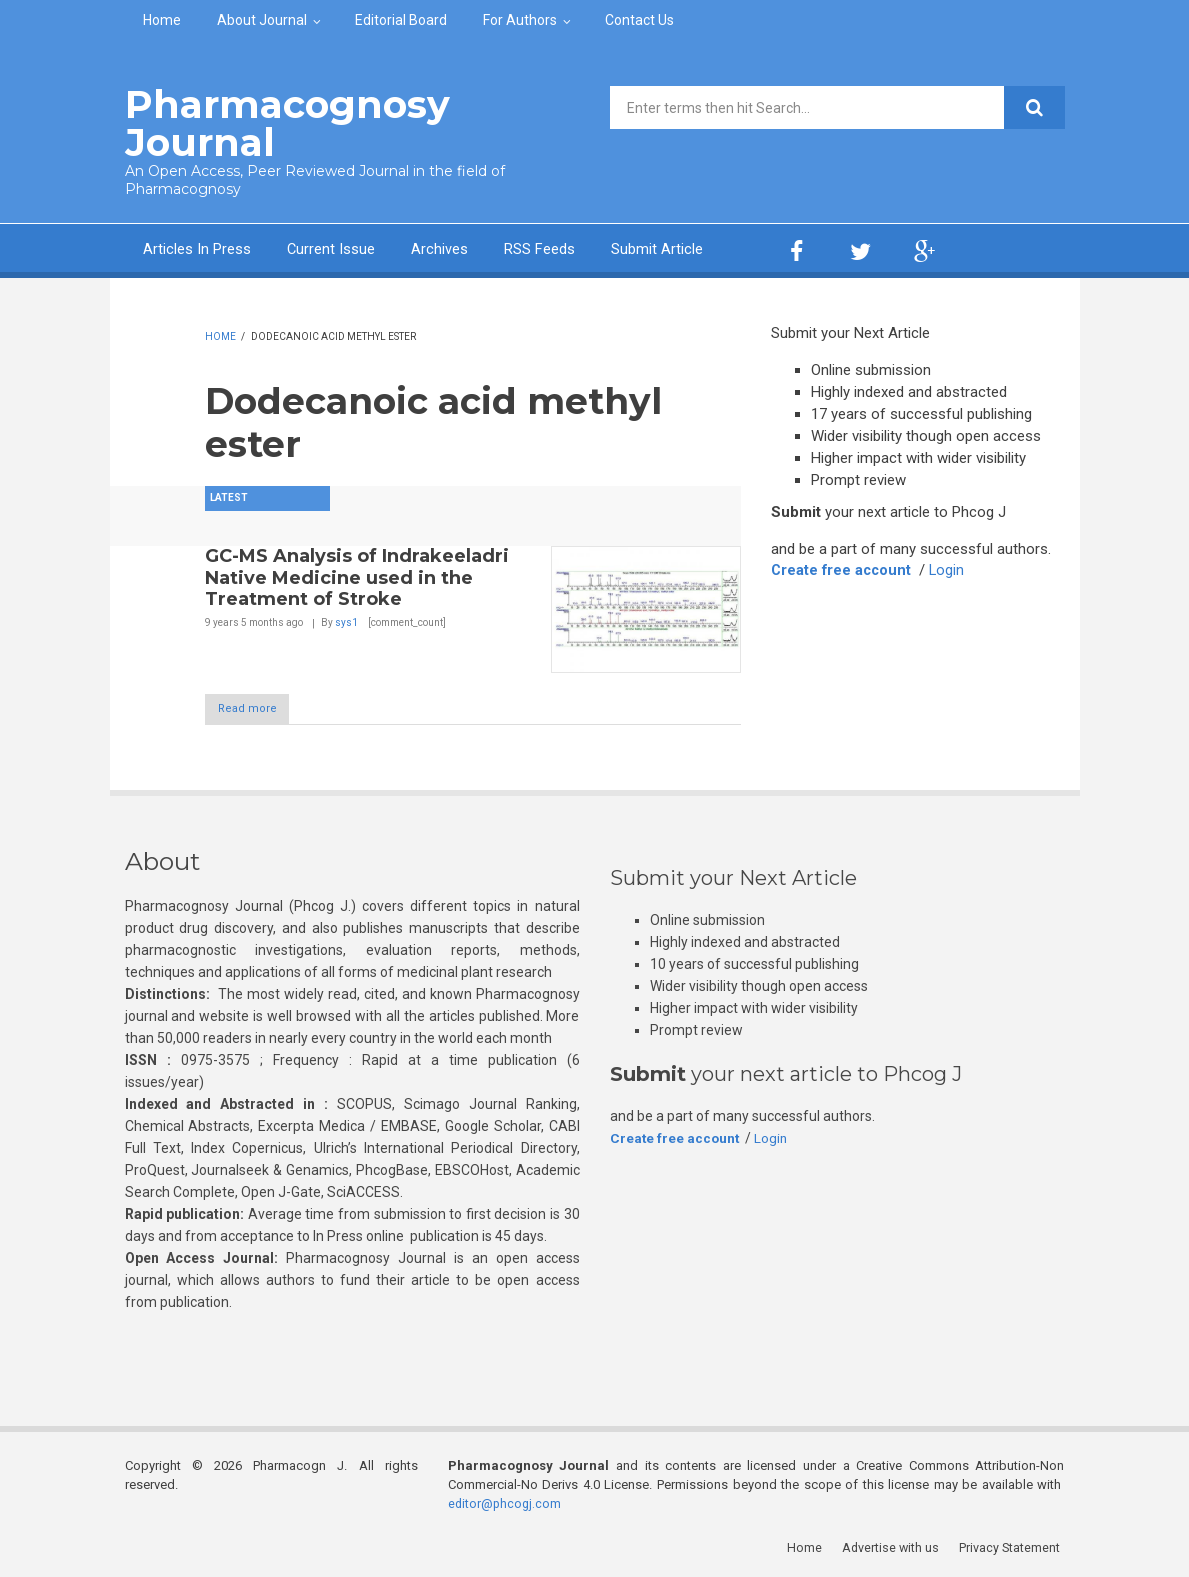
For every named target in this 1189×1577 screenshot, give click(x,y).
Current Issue (331, 248)
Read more (257, 708)
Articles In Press (197, 248)
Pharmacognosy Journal (278, 122)
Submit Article (658, 248)
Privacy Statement (1013, 1546)
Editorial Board (401, 20)
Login (951, 569)
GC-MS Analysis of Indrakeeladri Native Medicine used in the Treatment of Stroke (357, 575)
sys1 (346, 620)
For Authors (520, 20)
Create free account (843, 569)
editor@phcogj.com (506, 1503)
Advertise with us (894, 1546)
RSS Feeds (540, 248)
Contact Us (639, 20)
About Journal (262, 20)
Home (162, 20)
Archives (440, 248)
